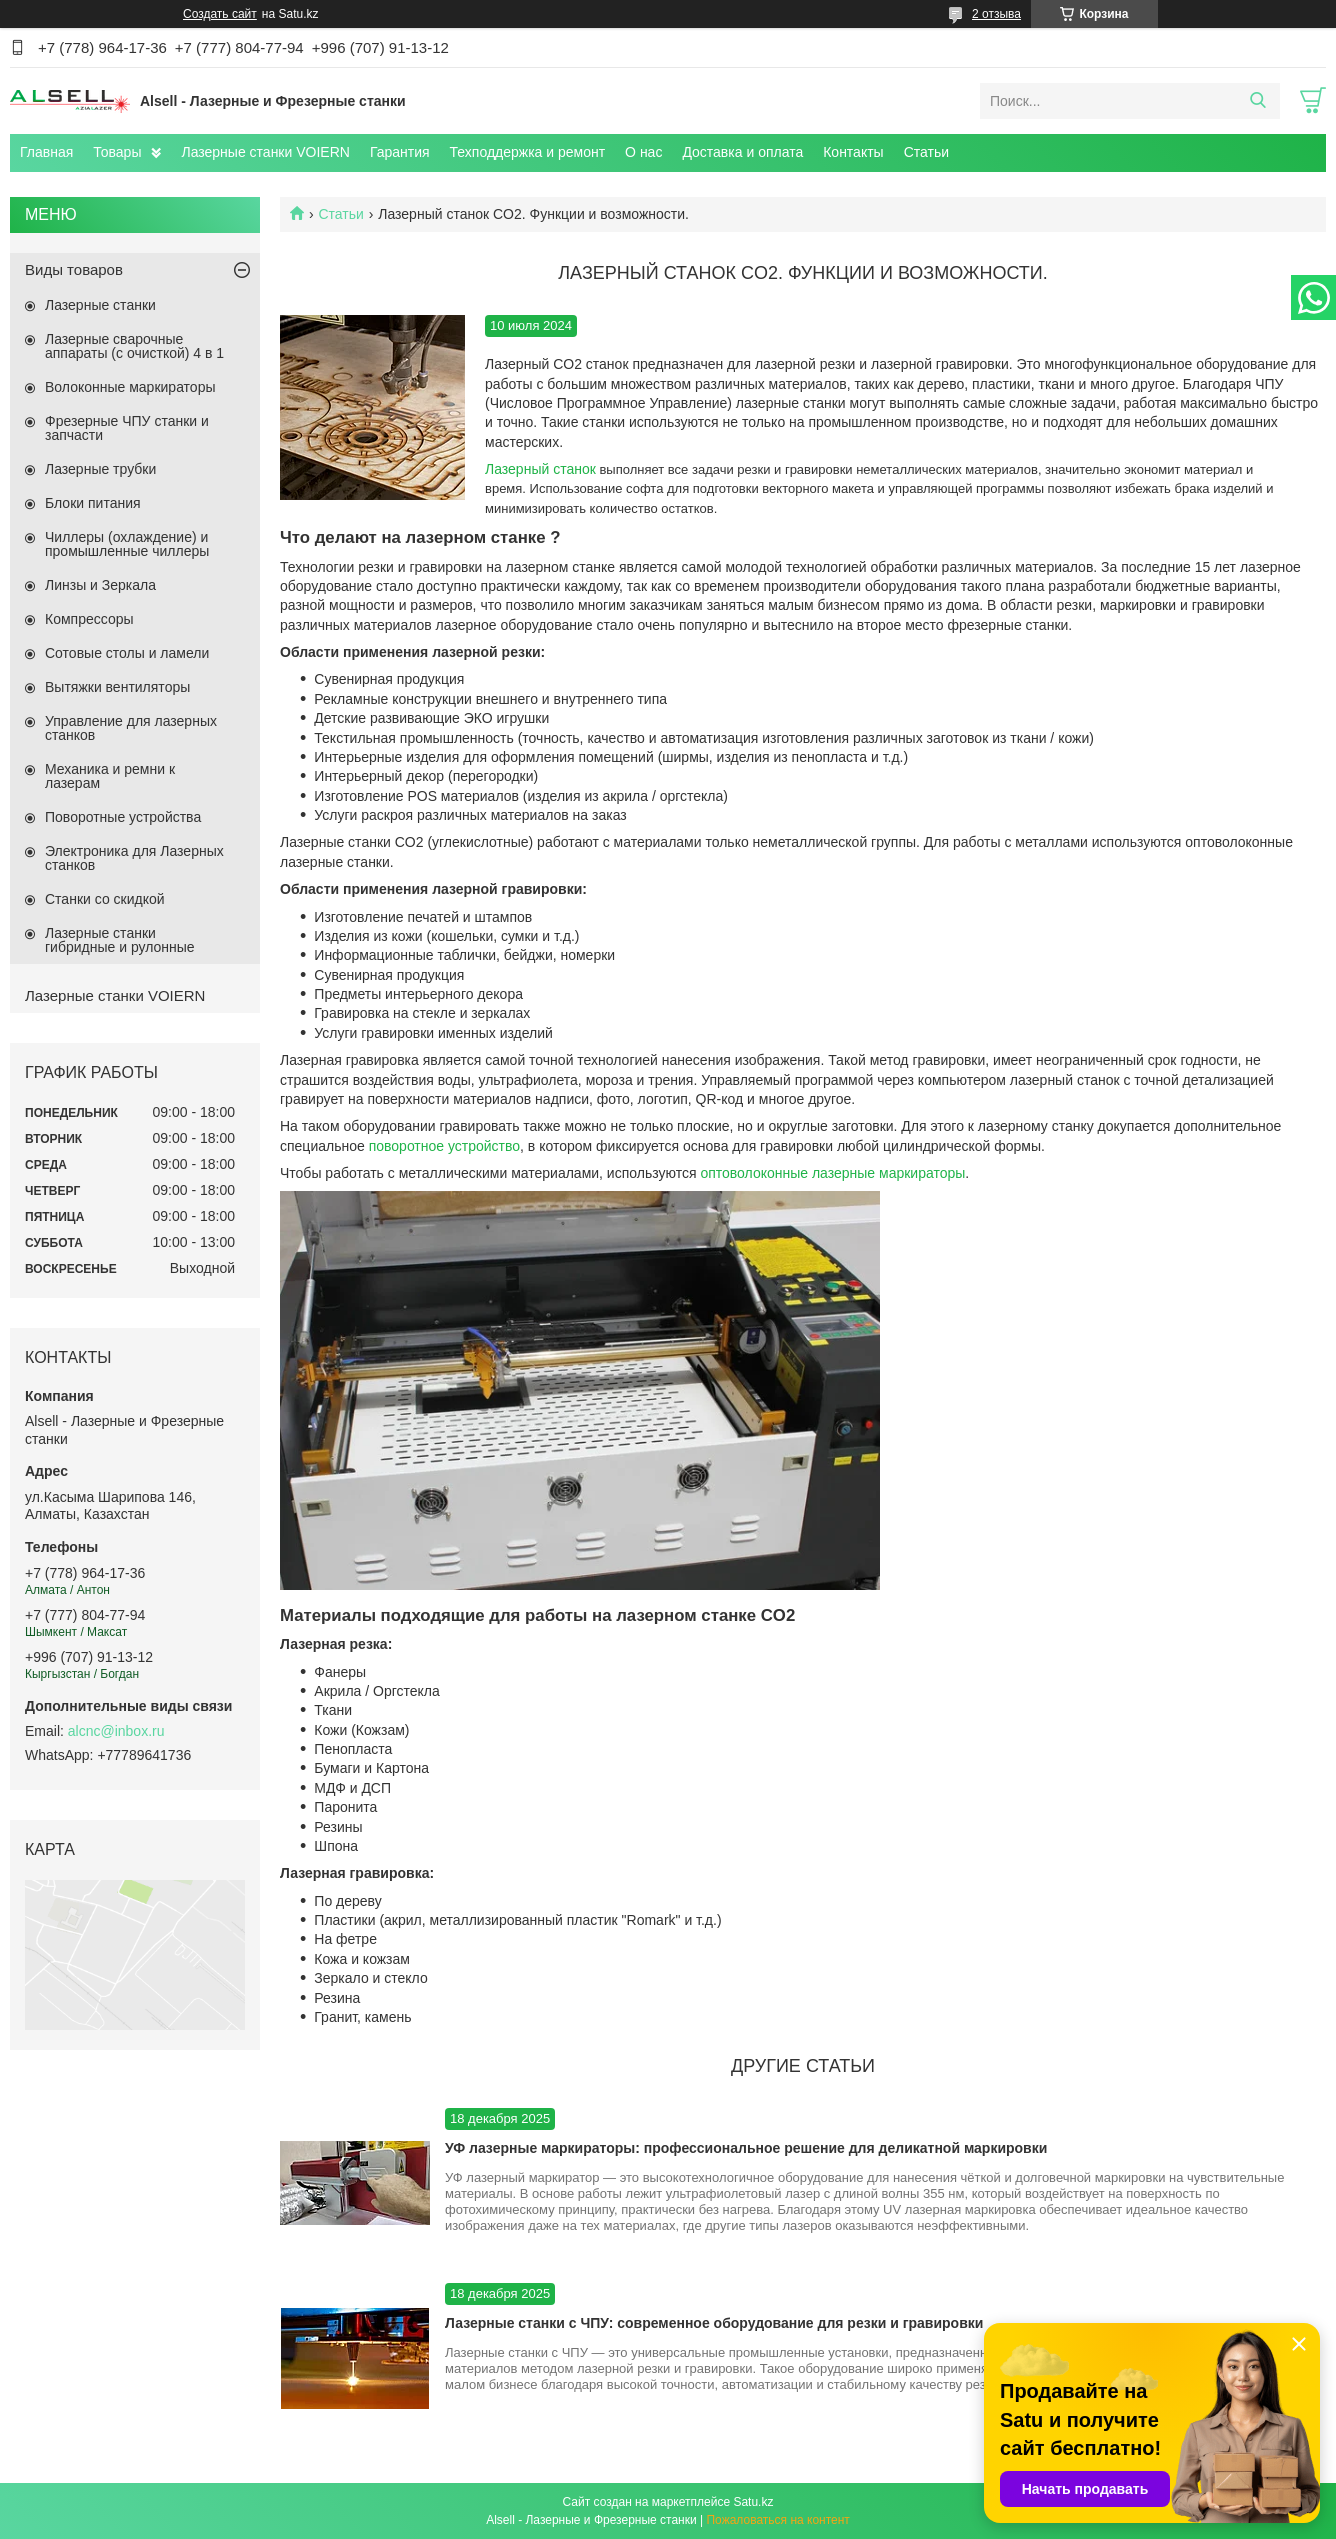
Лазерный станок (540, 469)
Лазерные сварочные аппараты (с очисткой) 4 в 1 (134, 346)
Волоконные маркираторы (130, 387)
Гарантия (400, 152)
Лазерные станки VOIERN (265, 152)
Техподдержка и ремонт (528, 152)
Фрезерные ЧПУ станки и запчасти (127, 428)
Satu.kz (753, 2502)
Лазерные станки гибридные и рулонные (120, 940)
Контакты (853, 152)
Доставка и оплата (742, 152)
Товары (117, 152)
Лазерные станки (100, 305)
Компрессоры (89, 619)
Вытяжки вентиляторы (117, 687)
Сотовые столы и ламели (127, 653)
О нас (643, 152)
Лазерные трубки (100, 469)
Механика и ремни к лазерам (110, 776)
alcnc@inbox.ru (116, 1731)
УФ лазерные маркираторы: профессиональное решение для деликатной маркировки (746, 2148)
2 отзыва (996, 14)
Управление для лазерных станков (131, 728)
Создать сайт (220, 14)
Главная (46, 152)
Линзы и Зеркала (100, 585)
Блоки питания (93, 503)
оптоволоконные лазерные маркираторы (832, 1173)
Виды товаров (74, 269)
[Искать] (1257, 101)
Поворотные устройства (123, 817)
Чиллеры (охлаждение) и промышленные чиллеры (127, 544)
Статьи (926, 152)
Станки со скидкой (105, 899)
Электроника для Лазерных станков (134, 858)
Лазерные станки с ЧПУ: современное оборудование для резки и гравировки (714, 2323)
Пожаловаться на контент (777, 2520)
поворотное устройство (444, 1146)
